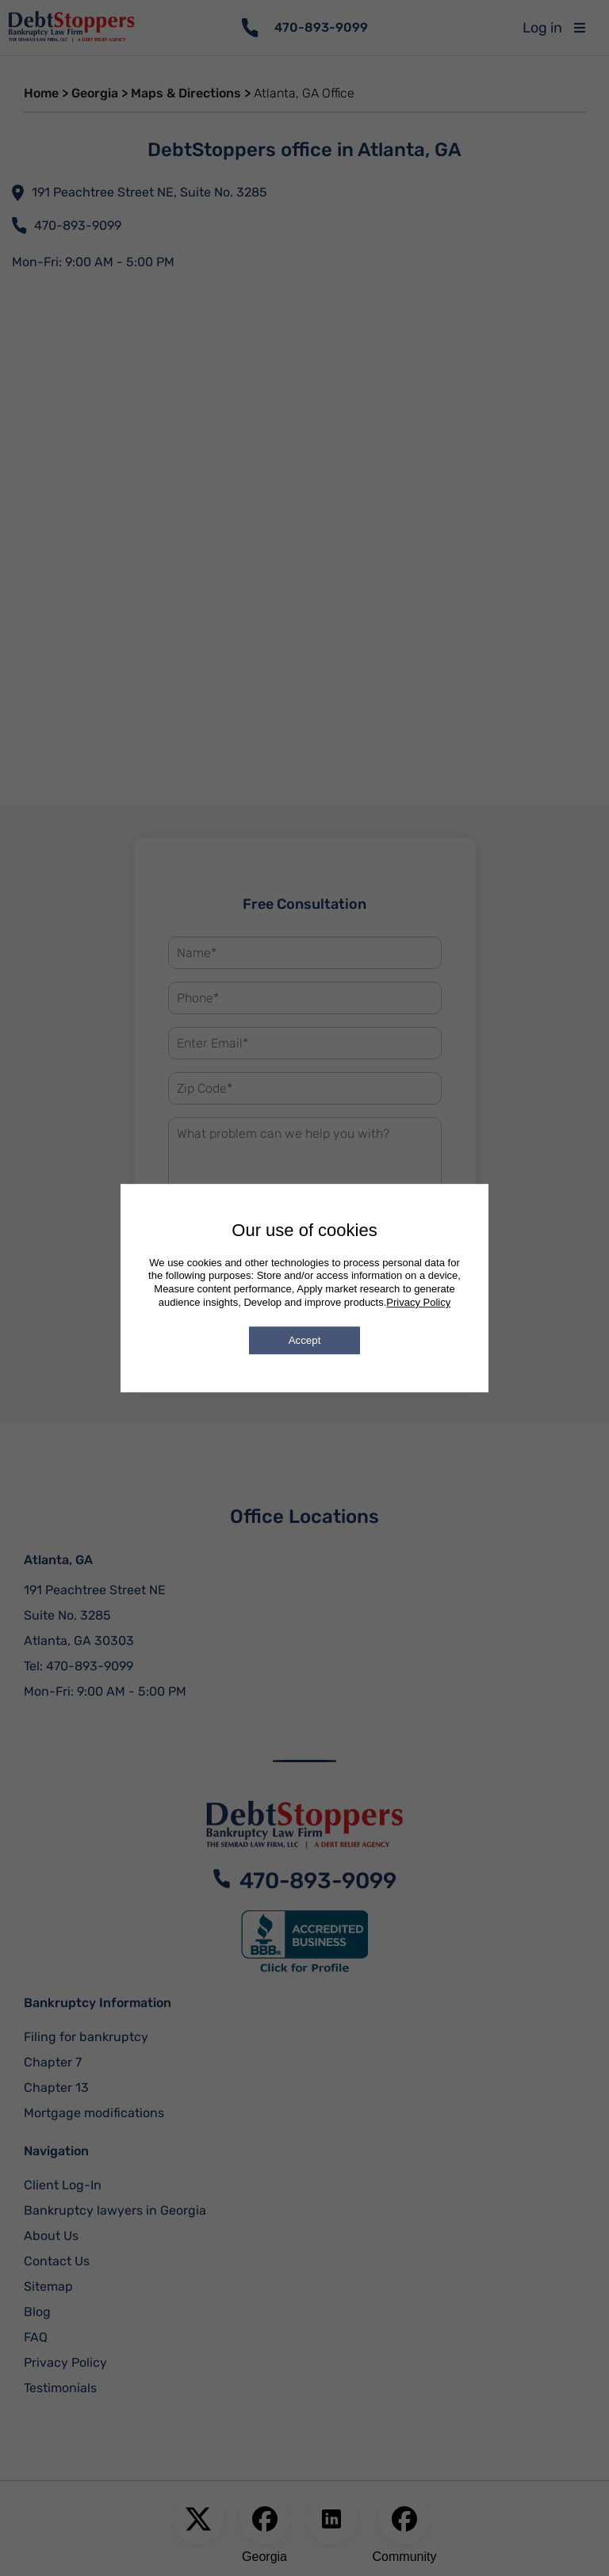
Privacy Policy (418, 1302)
